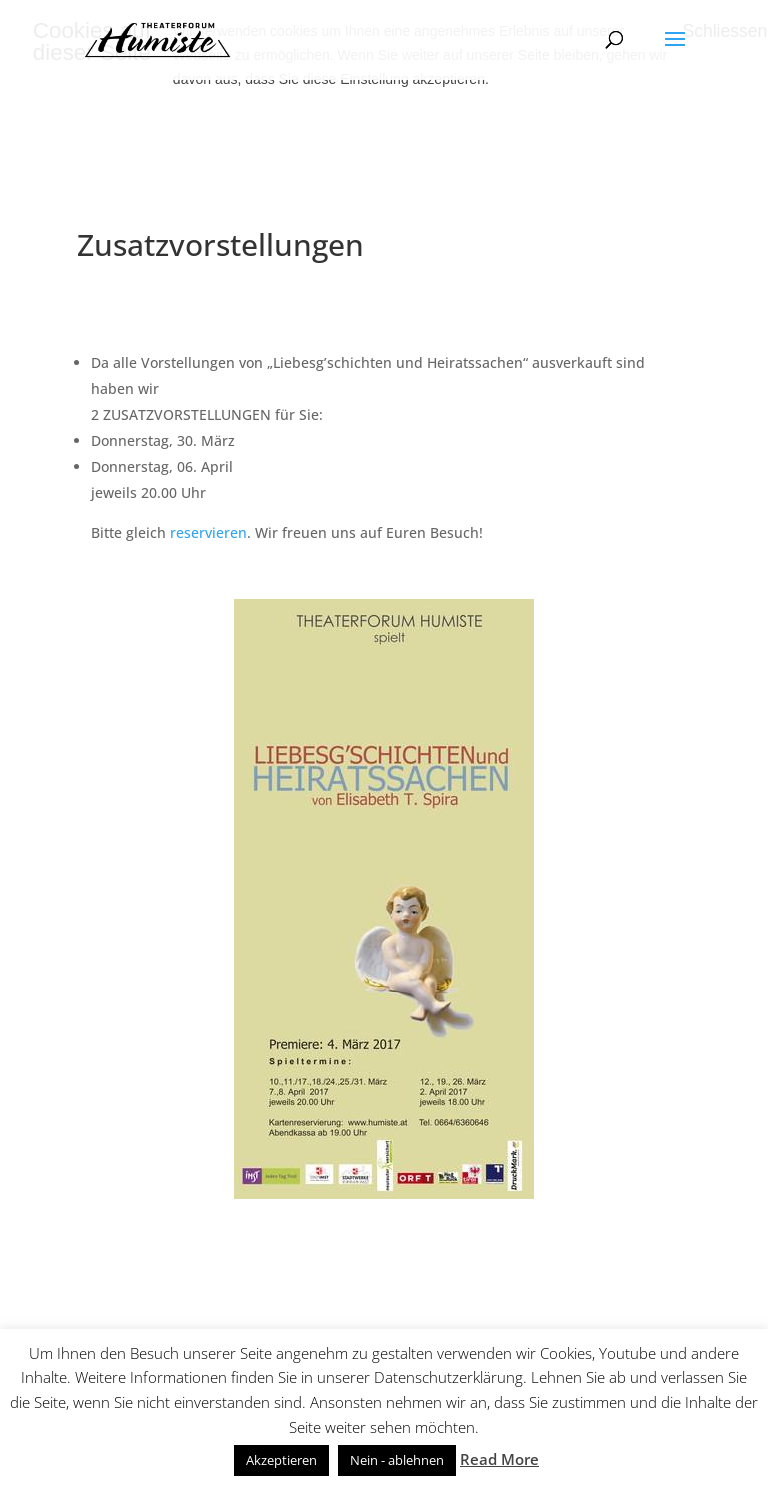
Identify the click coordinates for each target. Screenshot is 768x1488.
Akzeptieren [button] (281, 1460)
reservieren (208, 532)
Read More (499, 1459)
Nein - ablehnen (397, 1460)
